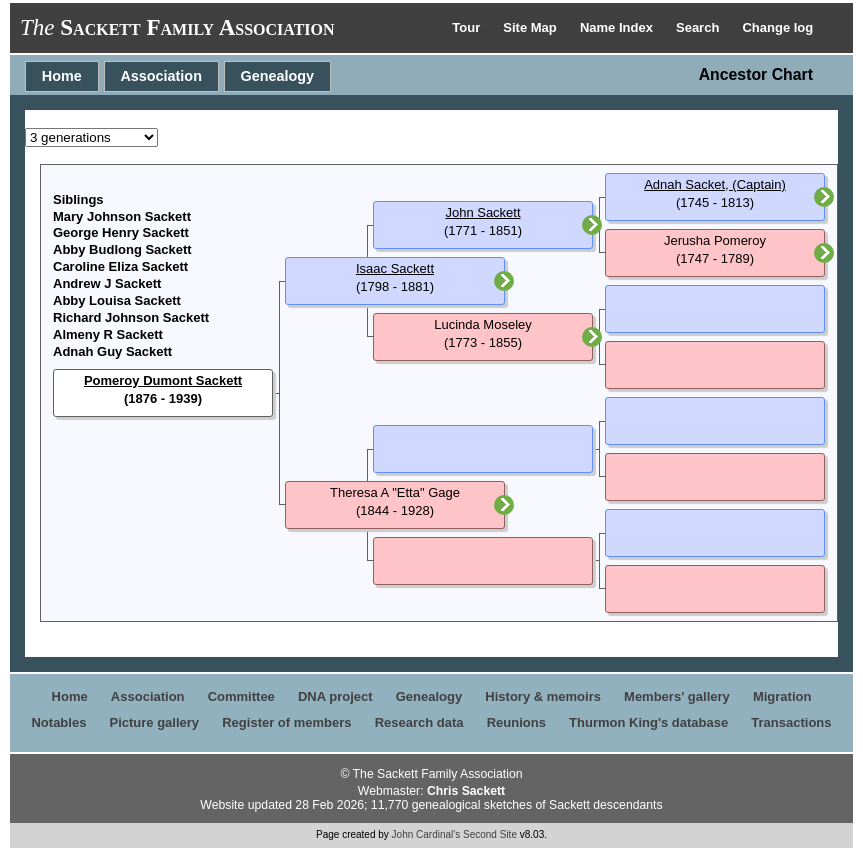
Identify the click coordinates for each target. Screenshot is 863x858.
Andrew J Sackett (107, 283)
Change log (777, 27)
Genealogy (278, 76)
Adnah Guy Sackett (112, 351)
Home (62, 76)
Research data (419, 722)
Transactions (791, 722)
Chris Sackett (466, 791)
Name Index (618, 27)
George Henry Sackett (121, 232)
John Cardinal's (426, 834)
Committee (241, 696)
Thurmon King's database (648, 722)
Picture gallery (155, 722)
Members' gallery (677, 696)
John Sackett (482, 212)
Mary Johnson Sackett (122, 216)
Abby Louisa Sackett (117, 300)
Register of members (286, 722)
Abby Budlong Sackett (122, 249)
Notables (58, 722)
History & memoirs (543, 696)
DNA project (335, 696)
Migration (782, 696)
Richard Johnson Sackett (131, 317)
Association (161, 76)
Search (699, 27)
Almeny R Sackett (108, 334)
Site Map (531, 27)
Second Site (490, 834)
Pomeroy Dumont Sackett (163, 380)
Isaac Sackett (395, 268)
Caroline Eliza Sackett (120, 266)
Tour (468, 27)
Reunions (516, 722)
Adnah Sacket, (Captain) (715, 184)
